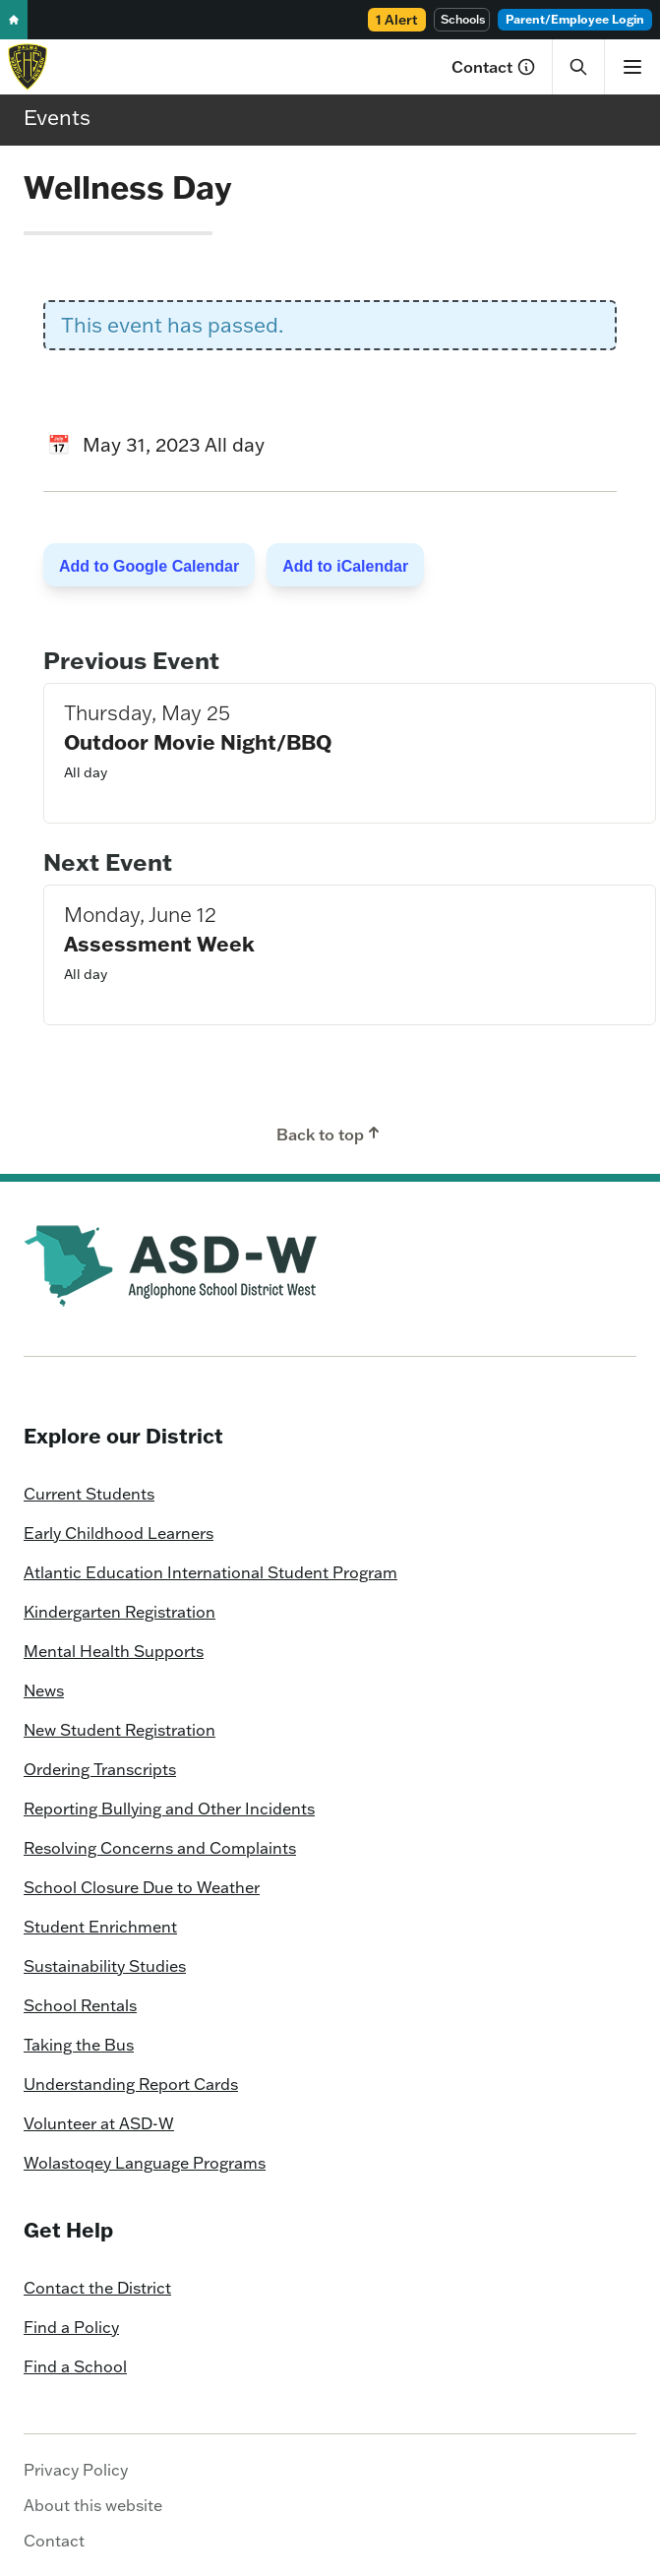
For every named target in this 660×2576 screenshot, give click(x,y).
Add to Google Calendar (149, 566)
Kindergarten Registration (119, 1612)
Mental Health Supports (114, 1651)
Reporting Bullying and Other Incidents (169, 1808)
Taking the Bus (79, 2045)
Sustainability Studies (105, 1966)
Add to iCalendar (345, 566)
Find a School (75, 2366)
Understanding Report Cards (131, 2084)
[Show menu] (632, 66)
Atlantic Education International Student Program (210, 1572)
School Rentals (80, 2005)
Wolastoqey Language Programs (145, 2163)
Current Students (89, 1493)
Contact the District (97, 2288)
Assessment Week (159, 943)
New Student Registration (119, 1730)
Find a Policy (71, 2327)
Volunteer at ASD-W (99, 2123)
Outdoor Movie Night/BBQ (197, 741)
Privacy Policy (76, 2470)
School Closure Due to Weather (142, 1887)
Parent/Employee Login (575, 19)
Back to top (330, 1133)
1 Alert (397, 20)
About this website (93, 2505)
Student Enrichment (100, 1926)
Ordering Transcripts (100, 1769)
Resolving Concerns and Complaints (160, 1848)
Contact (493, 67)
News (44, 1690)
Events (57, 117)
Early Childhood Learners (118, 1533)
